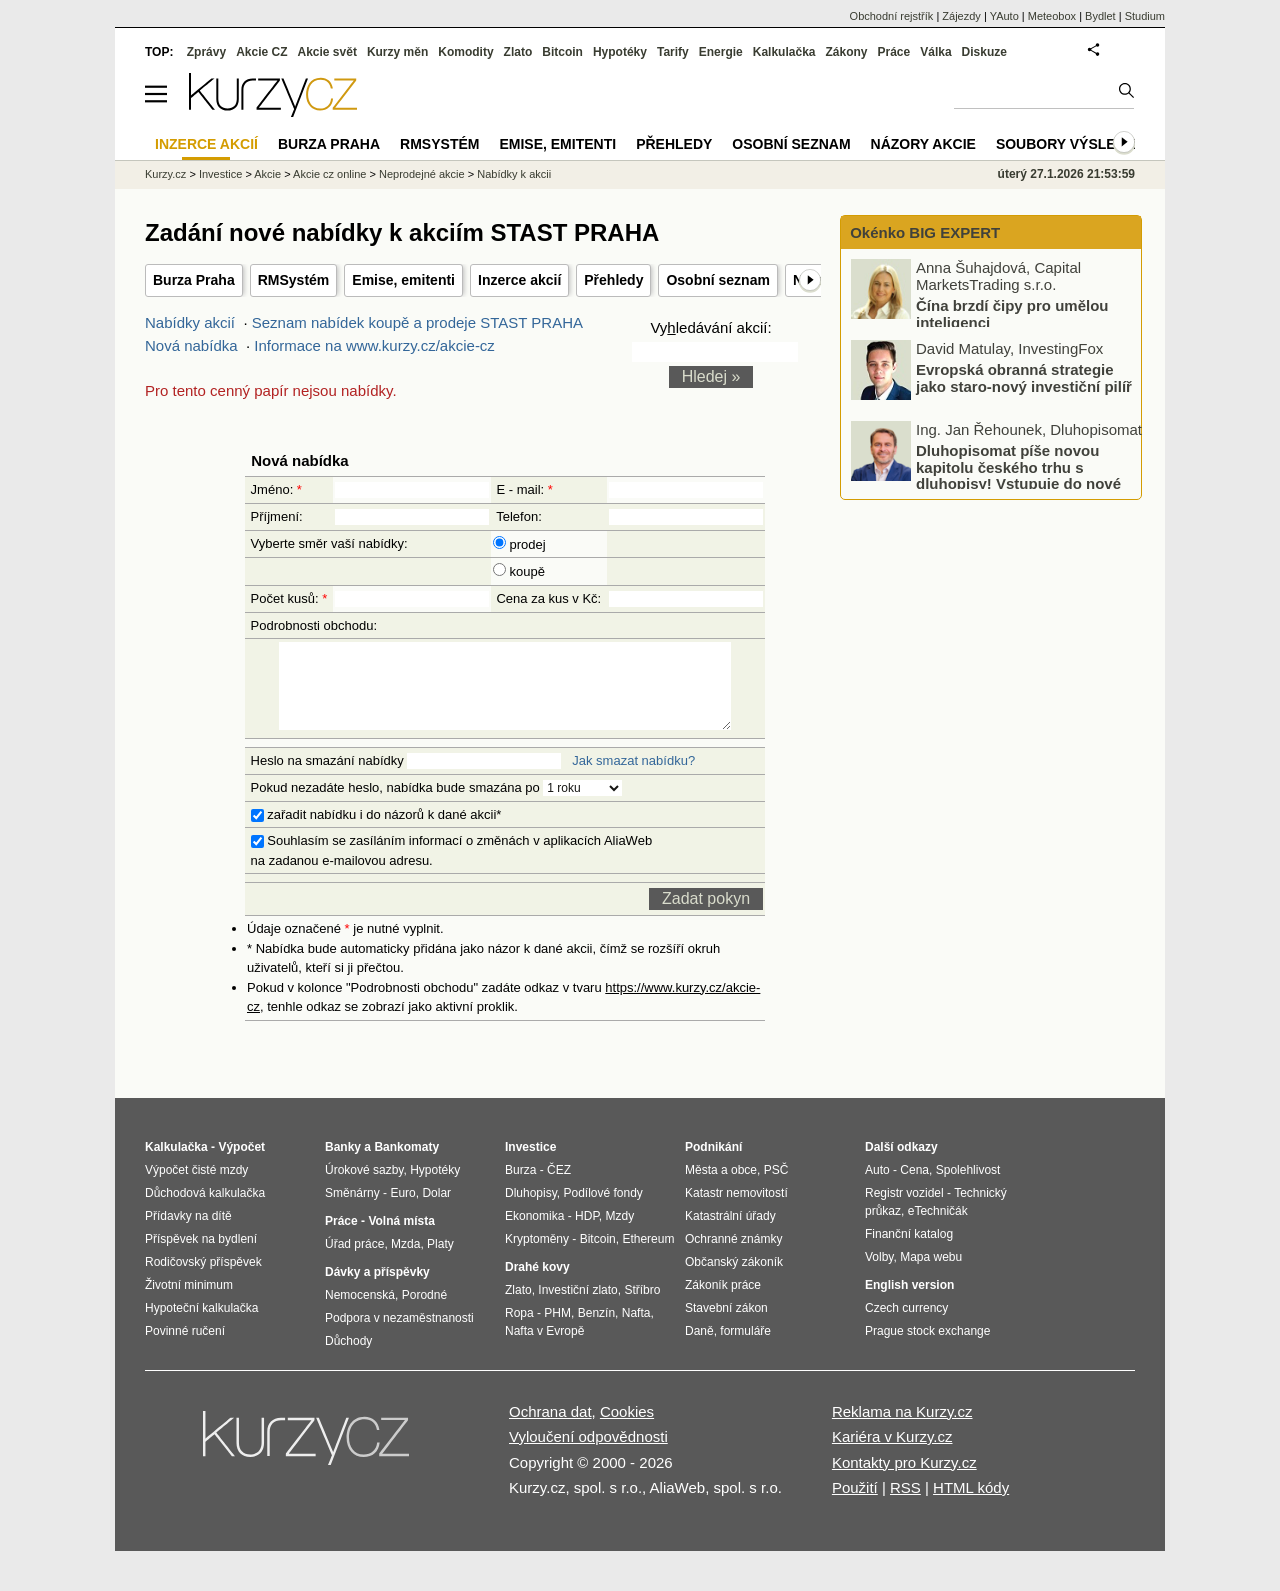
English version (909, 1303)
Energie (721, 52)
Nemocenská (360, 1313)
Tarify (673, 52)
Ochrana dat (550, 1429)
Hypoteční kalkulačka (201, 1326)
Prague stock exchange (927, 1349)
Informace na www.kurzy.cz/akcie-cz (374, 345)
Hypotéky (620, 52)
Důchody (348, 1359)
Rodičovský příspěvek (203, 1280)
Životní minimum (189, 1303)
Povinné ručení (185, 1349)
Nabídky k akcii (514, 174)
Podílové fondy (602, 1211)
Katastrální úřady (730, 1234)
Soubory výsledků (1071, 144)
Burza (520, 1188)
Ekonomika (534, 1234)
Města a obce (721, 1188)
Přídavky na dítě (188, 1234)
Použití (855, 1505)
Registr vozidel (904, 1211)
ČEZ (559, 1188)
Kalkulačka (784, 52)
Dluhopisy (531, 1211)
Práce (894, 52)
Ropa (519, 1331)
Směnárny (352, 1211)
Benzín (596, 1331)
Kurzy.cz (165, 174)
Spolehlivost (968, 1188)
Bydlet (1100, 16)
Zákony (846, 52)
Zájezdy (961, 16)
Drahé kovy (537, 1285)
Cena (914, 1188)
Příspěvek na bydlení (201, 1257)
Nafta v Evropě (544, 1349)
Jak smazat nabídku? (633, 778)
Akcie (267, 174)
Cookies (627, 1429)
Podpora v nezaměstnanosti (399, 1336)
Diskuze (984, 52)
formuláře (745, 1349)
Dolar (436, 1211)
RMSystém (294, 280)
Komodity (465, 52)
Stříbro (642, 1308)
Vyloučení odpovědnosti (588, 1454)
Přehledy (613, 280)
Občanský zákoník (734, 1280)
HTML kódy (971, 1505)
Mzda (405, 1262)
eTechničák (938, 1229)
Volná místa (401, 1239)
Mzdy (620, 1234)
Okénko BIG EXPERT (923, 232)
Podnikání (713, 1165)
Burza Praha (194, 280)
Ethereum (648, 1257)
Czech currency (906, 1326)
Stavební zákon (726, 1326)
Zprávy (206, 52)
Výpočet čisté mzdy (196, 1188)
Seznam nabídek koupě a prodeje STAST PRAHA (417, 322)
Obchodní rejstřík (892, 16)
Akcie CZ (261, 52)
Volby (879, 1275)
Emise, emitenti (403, 280)
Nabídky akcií (190, 322)
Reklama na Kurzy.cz (902, 1429)
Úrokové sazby (364, 1188)
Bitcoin (562, 52)
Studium (1145, 16)
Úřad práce (354, 1262)
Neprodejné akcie (422, 174)
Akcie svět (327, 52)
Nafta (636, 1331)
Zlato (518, 52)
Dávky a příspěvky (377, 1290)
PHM (557, 1331)
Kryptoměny (537, 1257)
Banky (343, 1165)
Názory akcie (923, 144)
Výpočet (241, 1165)
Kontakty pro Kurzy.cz (904, 1480)
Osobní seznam (717, 280)
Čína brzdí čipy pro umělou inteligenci (1012, 314)
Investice (220, 174)
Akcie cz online (329, 174)
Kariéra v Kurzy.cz (892, 1454)
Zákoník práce (723, 1303)
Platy (440, 1262)
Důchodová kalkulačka (205, 1211)
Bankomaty (406, 1165)
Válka (935, 52)
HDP (587, 1234)
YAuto (1004, 16)
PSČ (776, 1188)
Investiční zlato (577, 1308)
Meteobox (1052, 16)
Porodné (424, 1313)
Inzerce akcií (519, 280)
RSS (905, 1505)
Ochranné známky (733, 1257)
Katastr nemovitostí (736, 1211)
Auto (877, 1188)
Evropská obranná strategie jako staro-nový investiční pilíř (1024, 378)
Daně (699, 1349)
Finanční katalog (909, 1252)
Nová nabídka (191, 345)
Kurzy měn (397, 52)
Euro (402, 1211)
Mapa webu (931, 1275)
